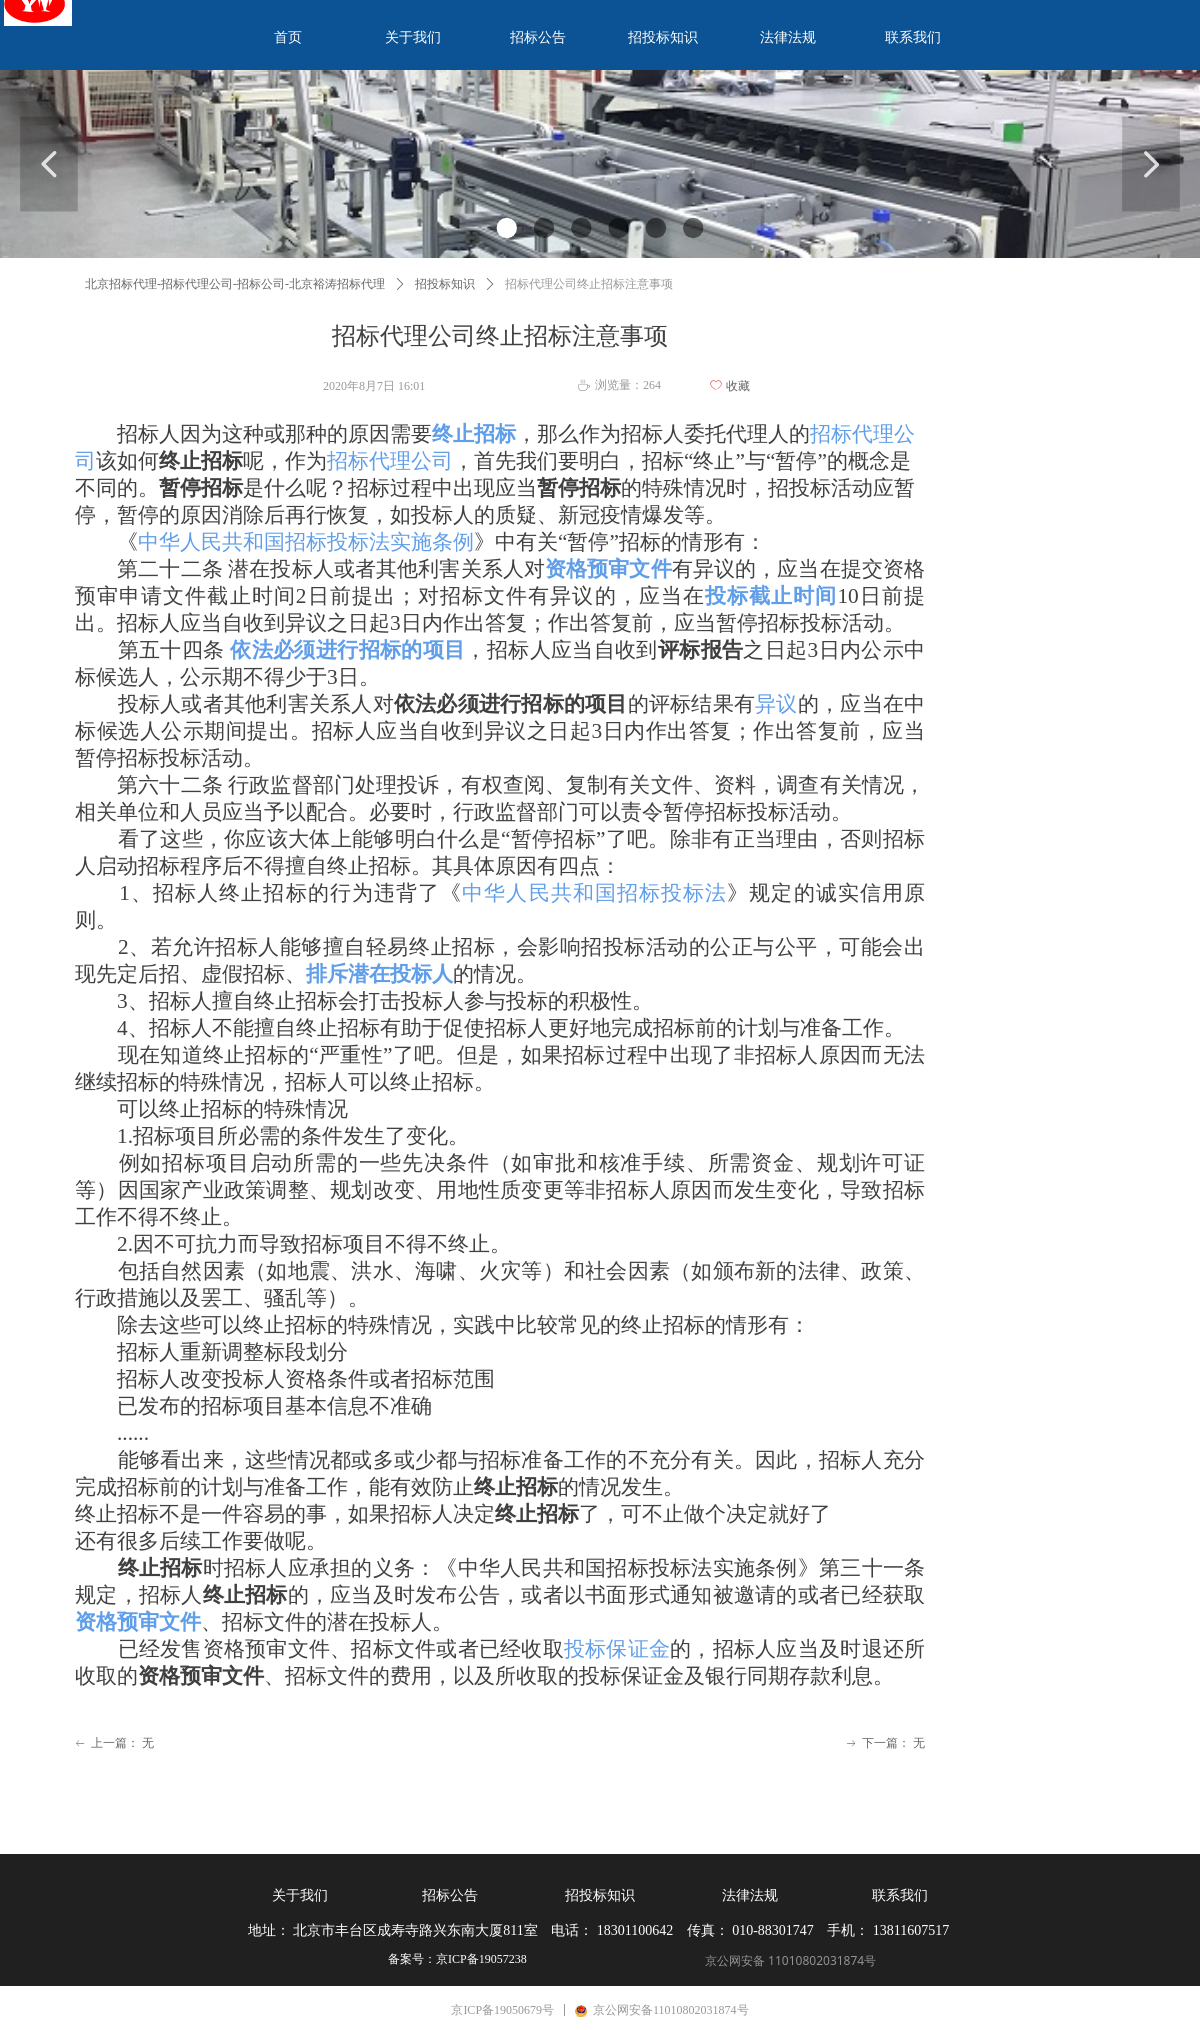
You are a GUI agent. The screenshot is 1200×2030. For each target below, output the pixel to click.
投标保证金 (617, 1649)
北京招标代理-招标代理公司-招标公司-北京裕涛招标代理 (235, 284)
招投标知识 (445, 284)
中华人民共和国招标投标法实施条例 (306, 542)
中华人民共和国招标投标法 (594, 893)
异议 (776, 704)
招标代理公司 (390, 461)
